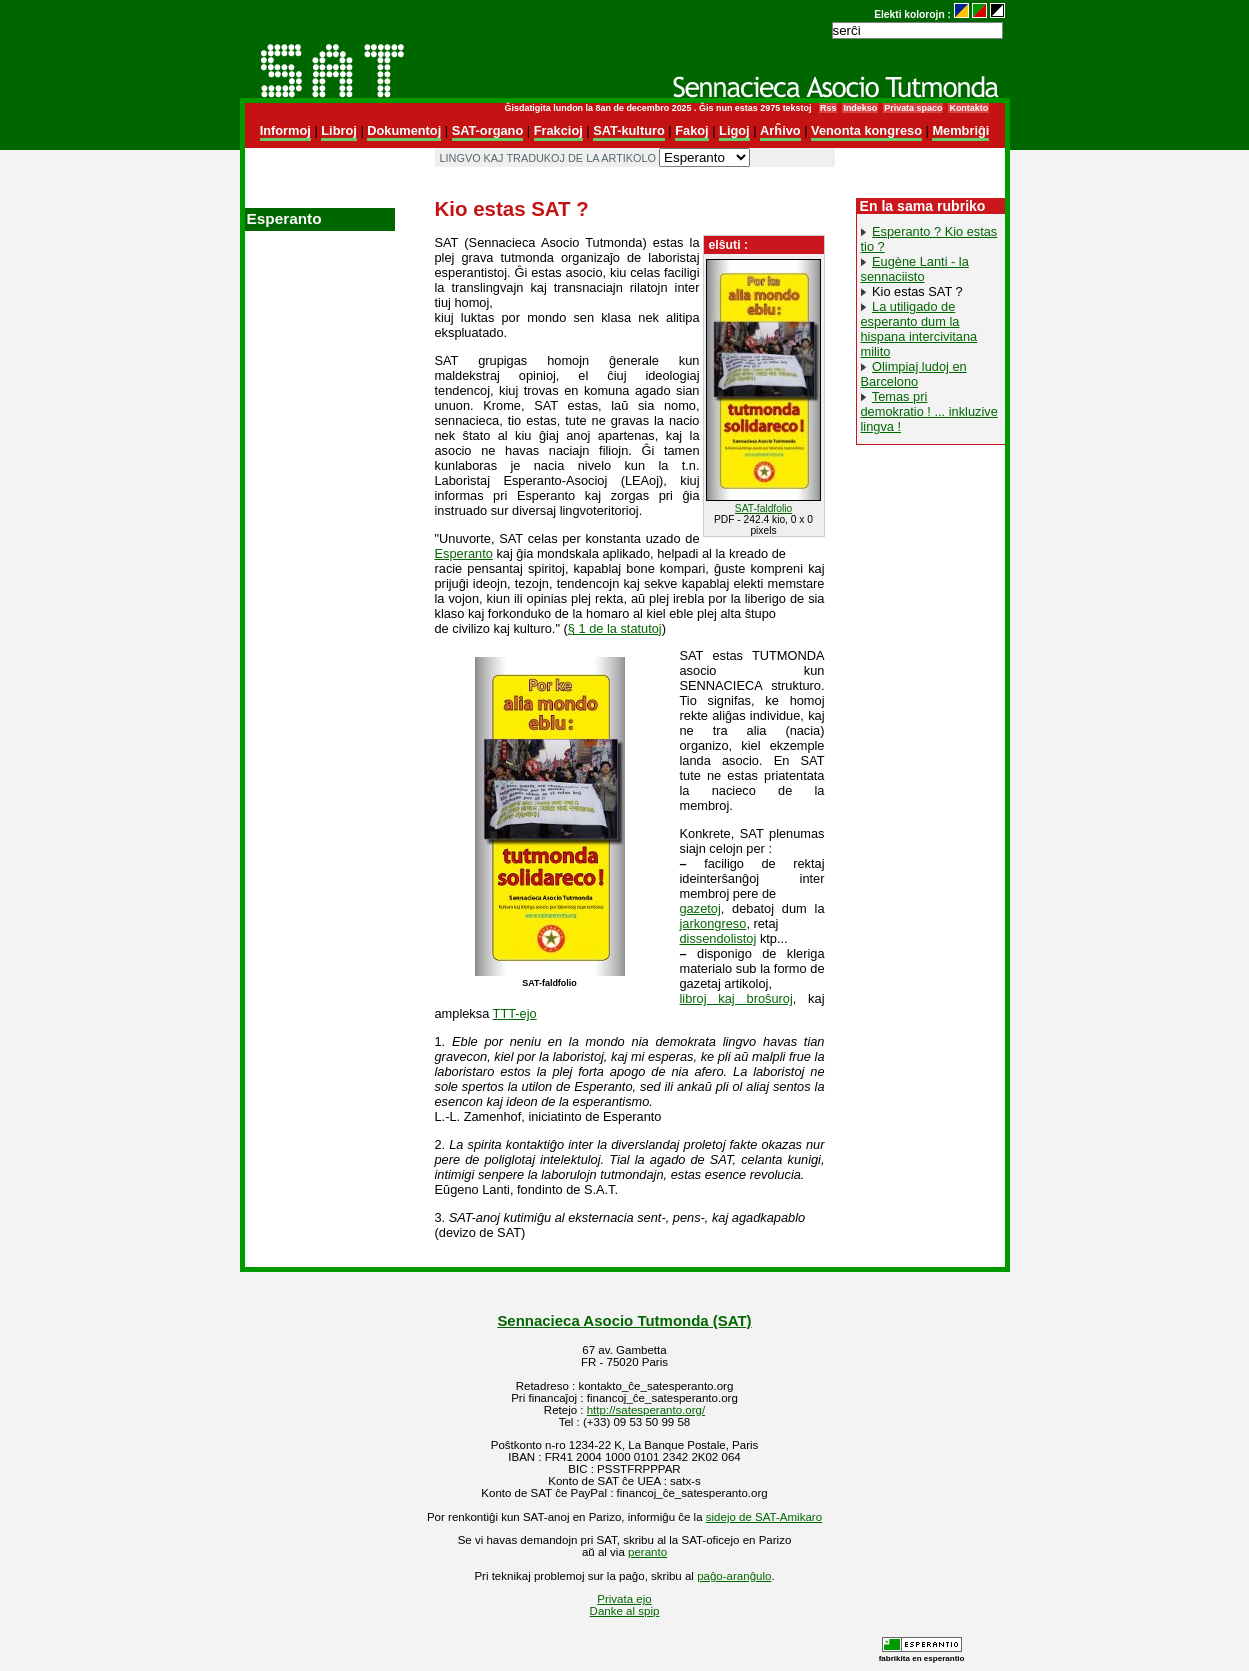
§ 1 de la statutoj (615, 628)
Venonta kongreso (866, 130)
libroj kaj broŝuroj (736, 998)
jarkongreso (713, 923)
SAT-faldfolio (763, 508)
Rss (828, 108)
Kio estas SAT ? (917, 291)
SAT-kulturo (629, 130)
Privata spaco (913, 108)
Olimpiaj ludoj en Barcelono (914, 374)
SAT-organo (488, 130)
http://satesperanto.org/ (646, 1410)
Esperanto (464, 553)
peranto (647, 1552)
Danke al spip (625, 1611)
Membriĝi (960, 130)
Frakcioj (558, 130)
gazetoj (700, 908)
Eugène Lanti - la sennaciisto (915, 269)
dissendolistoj (718, 938)
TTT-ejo (515, 1013)
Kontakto (968, 108)
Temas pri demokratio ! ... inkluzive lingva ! (929, 411)
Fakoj (691, 130)
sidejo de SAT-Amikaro (764, 1517)
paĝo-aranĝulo (734, 1576)
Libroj (339, 130)
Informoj (285, 130)
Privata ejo (624, 1599)
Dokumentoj (404, 130)
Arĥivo (780, 130)
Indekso (860, 108)
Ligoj (734, 130)
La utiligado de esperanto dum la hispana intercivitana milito (919, 329)
